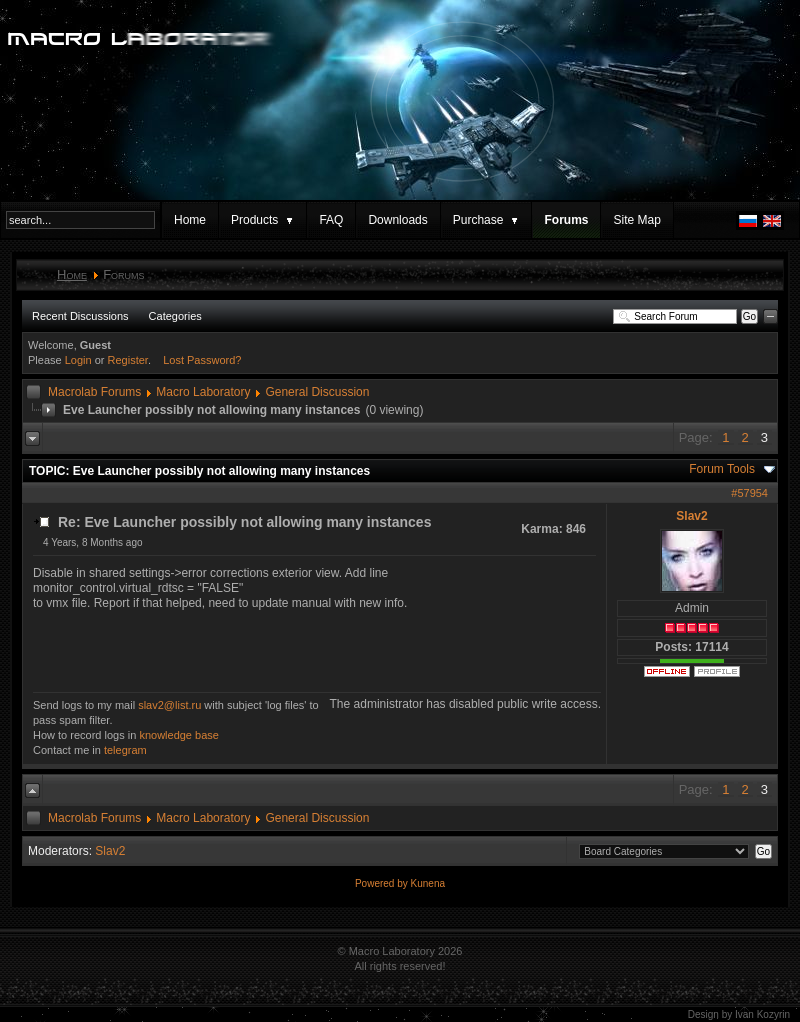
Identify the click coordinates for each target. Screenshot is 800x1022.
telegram (125, 750)
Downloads (397, 220)
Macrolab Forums (94, 392)
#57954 (749, 493)
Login (78, 360)
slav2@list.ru (169, 705)
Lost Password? (202, 360)
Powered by (383, 883)
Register (128, 360)
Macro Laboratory (203, 392)
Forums (566, 220)
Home (190, 220)
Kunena (428, 883)
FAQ (331, 220)
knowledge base (179, 735)
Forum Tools (722, 469)
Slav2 (691, 516)
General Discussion (317, 392)
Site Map (636, 220)
